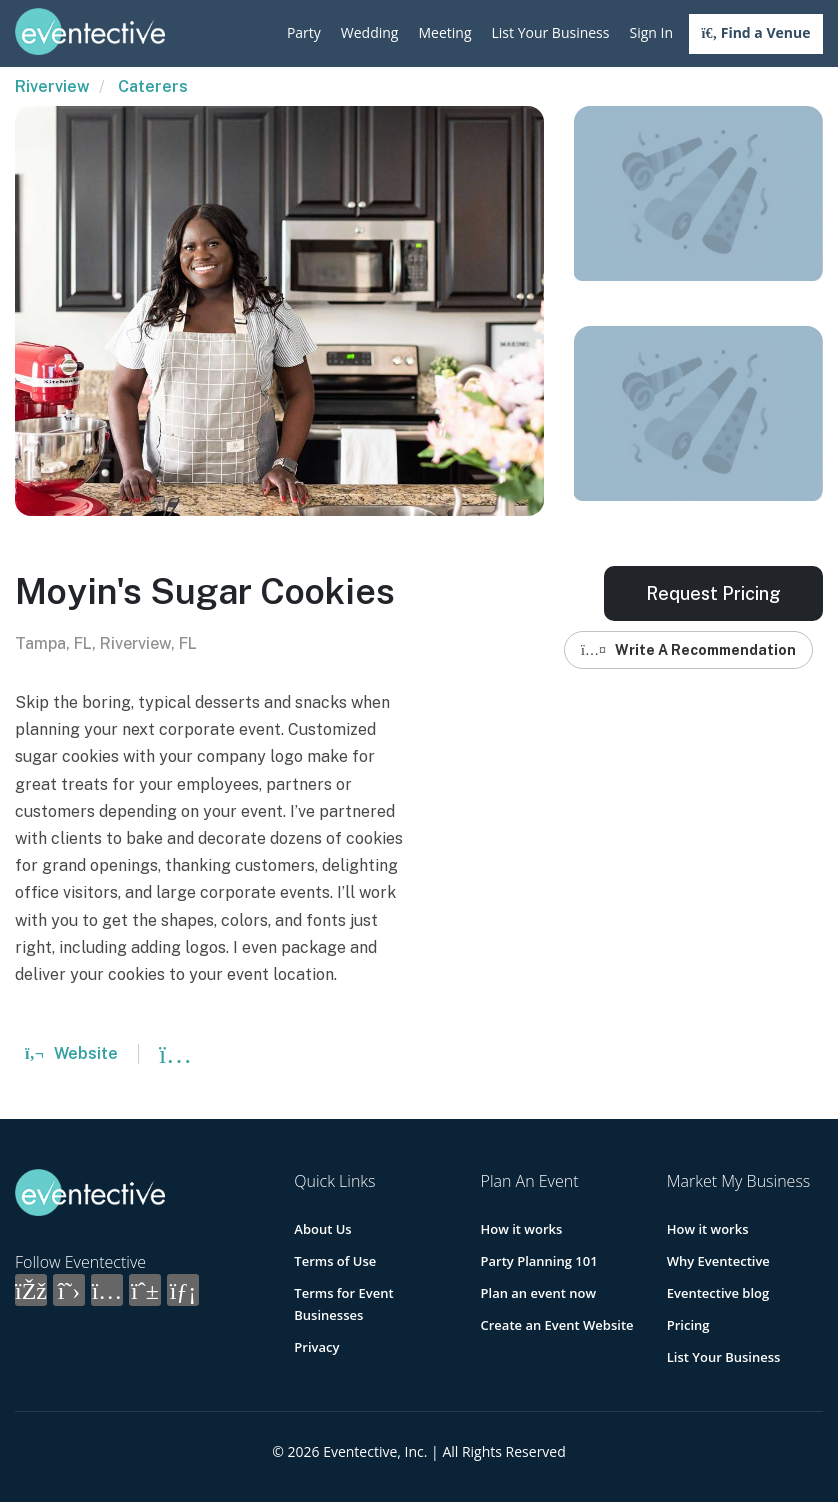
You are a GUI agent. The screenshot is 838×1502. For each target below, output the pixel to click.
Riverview (52, 86)
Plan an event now (538, 1293)
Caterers (153, 86)
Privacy (316, 1347)
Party (304, 32)
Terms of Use (335, 1261)
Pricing (688, 1325)
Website (71, 1053)
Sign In (651, 32)
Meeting (444, 32)
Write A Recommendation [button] (688, 650)
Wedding (370, 32)
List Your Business (551, 32)
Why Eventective (718, 1261)
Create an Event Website (557, 1325)
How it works (522, 1229)
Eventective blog (718, 1293)
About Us (322, 1229)
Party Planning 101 (539, 1261)
